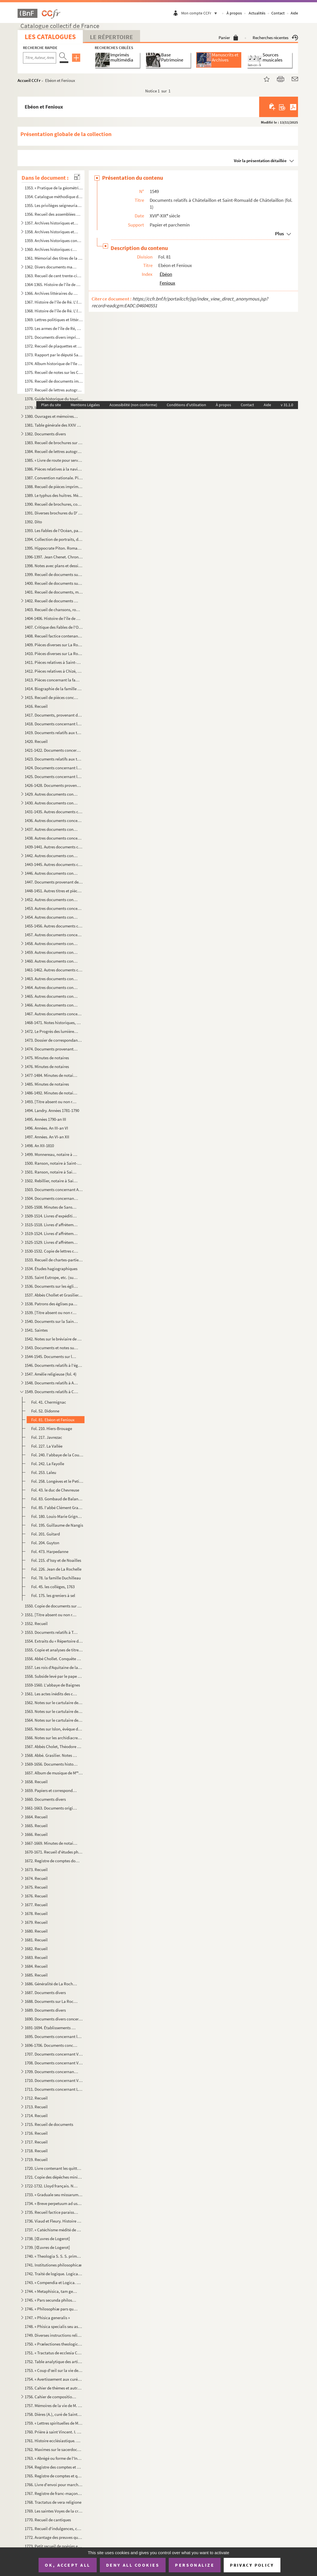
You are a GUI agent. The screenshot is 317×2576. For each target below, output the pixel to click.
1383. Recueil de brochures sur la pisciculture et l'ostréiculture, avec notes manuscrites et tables (54, 442)
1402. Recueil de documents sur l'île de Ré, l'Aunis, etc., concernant (51, 600)
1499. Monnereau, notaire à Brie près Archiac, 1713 (51, 1154)
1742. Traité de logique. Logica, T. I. (54, 2273)
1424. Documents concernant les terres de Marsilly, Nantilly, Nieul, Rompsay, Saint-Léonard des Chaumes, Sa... (54, 767)
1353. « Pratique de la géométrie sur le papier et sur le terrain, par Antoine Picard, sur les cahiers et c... (54, 187)
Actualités (257, 13)
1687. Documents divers (45, 1992)
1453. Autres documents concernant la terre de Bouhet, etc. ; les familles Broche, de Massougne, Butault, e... (54, 908)
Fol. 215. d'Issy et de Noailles (56, 1560)
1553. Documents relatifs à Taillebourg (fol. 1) (51, 1632)
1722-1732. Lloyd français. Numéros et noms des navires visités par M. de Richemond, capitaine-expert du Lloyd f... (51, 2186)
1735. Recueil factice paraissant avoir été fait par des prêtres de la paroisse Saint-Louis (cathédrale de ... (51, 2212)
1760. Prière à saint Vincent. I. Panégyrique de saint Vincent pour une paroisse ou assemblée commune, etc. (54, 2432)
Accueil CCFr (29, 80)
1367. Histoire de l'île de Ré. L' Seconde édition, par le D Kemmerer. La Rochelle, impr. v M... (54, 302)
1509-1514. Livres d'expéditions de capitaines (51, 1216)
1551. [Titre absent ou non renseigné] (51, 1614)
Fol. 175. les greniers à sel (53, 1595)
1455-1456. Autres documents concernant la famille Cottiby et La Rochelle (54, 926)
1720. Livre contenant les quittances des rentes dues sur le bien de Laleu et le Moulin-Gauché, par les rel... (54, 2168)
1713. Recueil (36, 2106)
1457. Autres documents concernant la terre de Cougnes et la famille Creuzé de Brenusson (54, 934)
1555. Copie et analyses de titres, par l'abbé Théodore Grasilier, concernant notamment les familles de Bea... (54, 1650)
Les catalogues (50, 36)
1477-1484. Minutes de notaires (51, 1075)
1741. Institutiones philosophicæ (53, 2265)
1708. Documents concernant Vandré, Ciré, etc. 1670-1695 (54, 2063)
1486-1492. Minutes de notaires (51, 1093)
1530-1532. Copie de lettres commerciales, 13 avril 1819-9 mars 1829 (51, 1251)
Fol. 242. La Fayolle (47, 1463)
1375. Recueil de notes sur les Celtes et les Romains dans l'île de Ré (54, 372)
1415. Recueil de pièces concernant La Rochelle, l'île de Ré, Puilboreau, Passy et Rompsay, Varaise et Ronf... (51, 697)
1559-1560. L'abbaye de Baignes (52, 1685)
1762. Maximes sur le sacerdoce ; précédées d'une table (54, 2449)
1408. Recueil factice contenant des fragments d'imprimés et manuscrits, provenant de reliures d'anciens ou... (54, 636)
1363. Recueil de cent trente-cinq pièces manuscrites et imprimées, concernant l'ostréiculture (54, 275)
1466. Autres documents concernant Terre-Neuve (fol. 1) (51, 1005)
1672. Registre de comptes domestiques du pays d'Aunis (54, 1860)
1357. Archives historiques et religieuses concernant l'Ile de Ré (51, 223)
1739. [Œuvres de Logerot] (47, 2247)
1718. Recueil (36, 2150)
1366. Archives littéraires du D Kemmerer (51, 293)
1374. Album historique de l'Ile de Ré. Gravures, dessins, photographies (54, 363)
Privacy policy (252, 2565)
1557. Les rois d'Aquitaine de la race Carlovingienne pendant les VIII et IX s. (54, 1667)
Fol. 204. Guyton (45, 1542)
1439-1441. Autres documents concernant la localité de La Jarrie (54, 847)
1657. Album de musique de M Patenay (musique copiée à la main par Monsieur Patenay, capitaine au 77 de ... (54, 1773)
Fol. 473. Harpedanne (49, 1551)
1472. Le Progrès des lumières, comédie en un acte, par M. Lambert (51, 1031)
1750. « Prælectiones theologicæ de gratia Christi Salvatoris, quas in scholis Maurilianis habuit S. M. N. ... (54, 2344)
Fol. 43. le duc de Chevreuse (55, 1490)
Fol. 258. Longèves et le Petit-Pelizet (57, 1481)
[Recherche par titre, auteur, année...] (39, 57)
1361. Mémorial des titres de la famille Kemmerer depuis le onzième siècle (54, 258)
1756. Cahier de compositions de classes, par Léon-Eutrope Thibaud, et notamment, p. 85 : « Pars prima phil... (51, 2396)
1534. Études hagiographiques (51, 1268)
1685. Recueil (36, 1975)
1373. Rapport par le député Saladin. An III (54, 354)
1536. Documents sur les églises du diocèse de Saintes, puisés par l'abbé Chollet (51, 1286)
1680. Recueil (36, 1931)
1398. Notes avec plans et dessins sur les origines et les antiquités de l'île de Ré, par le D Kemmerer (54, 566)
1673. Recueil (36, 1869)
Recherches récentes (275, 37)
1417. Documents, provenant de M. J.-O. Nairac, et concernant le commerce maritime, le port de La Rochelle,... (54, 715)
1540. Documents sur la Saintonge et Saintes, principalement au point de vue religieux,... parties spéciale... (51, 1321)
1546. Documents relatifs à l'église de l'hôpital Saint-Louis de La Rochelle (54, 1365)
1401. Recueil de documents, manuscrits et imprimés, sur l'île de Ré (54, 592)
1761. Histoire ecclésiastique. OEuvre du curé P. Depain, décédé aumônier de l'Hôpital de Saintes (54, 2440)
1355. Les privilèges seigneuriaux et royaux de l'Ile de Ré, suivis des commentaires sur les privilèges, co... (54, 205)
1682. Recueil (36, 1948)
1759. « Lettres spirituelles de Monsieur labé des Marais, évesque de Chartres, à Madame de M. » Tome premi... (54, 2423)
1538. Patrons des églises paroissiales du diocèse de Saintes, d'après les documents (51, 1303)
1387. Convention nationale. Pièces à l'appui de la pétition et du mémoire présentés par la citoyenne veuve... (54, 477)
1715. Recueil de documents (49, 2124)
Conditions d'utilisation (186, 404)
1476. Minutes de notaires (47, 1066)
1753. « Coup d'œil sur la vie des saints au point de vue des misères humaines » (54, 2370)
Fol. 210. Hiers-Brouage (51, 1428)
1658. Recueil (36, 1781)
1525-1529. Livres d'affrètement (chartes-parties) (51, 1242)
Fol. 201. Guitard (45, 1534)
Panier (228, 37)
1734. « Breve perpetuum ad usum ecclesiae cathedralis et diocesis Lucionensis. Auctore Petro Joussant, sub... (54, 2203)
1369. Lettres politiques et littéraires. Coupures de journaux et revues (54, 319)
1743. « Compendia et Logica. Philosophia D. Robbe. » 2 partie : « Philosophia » (54, 2282)
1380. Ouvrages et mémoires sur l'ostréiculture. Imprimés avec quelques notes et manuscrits (51, 416)
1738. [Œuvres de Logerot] (47, 2238)
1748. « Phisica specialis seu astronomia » (54, 2326)
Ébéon (166, 274)
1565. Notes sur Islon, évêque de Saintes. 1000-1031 (54, 1729)
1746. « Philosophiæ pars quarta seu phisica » (51, 2309)
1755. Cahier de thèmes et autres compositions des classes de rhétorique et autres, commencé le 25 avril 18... (54, 2388)
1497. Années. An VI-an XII (47, 1136)
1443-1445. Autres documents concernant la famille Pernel (54, 864)
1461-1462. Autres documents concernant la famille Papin (54, 970)
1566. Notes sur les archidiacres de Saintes (54, 1737)
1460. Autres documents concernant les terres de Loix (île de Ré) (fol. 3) (51, 961)
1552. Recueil (36, 1623)
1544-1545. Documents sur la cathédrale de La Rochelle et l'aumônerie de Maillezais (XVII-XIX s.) (51, 1356)
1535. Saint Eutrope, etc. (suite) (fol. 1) (51, 1277)
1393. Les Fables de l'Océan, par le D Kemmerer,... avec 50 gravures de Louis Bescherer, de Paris (54, 530)
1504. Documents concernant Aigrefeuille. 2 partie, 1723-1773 (51, 1198)
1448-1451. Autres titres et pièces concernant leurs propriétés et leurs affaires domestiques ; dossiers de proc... (54, 890)
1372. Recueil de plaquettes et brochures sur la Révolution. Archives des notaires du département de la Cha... (54, 346)
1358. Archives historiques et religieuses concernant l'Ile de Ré (51, 231)
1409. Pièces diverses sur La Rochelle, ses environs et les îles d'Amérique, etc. (54, 644)
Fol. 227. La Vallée (46, 1446)
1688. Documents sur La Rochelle (51, 2001)
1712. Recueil (36, 2098)
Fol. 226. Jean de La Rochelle (56, 1569)
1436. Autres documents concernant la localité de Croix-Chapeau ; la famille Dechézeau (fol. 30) (54, 820)
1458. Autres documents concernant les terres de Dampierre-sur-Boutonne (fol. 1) (51, 943)
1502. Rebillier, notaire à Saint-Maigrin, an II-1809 (51, 1180)
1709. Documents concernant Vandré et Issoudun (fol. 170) (51, 2071)
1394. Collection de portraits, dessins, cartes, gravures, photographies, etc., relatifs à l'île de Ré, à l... (54, 539)
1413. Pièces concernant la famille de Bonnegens (54, 680)
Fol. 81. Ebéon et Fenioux (53, 1419)
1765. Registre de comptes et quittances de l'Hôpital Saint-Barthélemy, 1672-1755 (54, 2475)
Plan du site (51, 404)
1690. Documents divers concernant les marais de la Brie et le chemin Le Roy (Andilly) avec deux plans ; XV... (54, 2019)
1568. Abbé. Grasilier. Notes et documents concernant (51, 1755)
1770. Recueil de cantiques (48, 2519)
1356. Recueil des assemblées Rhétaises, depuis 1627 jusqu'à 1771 (54, 214)
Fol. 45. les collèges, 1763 (53, 1586)
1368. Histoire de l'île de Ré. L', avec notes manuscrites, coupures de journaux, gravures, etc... (54, 310)
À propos (234, 13)
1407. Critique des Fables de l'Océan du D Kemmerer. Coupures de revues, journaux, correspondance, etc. (54, 627)
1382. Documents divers (45, 434)
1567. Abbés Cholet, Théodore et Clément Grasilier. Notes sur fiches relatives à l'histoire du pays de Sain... (54, 1746)
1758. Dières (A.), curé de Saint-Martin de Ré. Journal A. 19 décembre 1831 (54, 2414)
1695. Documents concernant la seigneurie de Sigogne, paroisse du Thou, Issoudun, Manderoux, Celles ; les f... (54, 2036)
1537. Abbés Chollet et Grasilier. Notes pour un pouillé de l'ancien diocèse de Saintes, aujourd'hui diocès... (54, 1295)
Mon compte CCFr (200, 13)
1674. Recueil (36, 1878)
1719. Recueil (36, 2159)
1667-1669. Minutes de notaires (51, 1843)
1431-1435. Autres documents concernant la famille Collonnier (54, 811)
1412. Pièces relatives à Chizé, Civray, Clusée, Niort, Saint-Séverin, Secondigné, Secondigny (54, 671)
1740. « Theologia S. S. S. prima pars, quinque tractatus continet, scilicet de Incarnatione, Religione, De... (54, 2256)
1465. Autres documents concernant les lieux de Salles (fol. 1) (51, 996)
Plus (279, 233)
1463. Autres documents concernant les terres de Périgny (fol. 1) (51, 978)
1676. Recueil (36, 1896)
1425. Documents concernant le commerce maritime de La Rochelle (54, 776)
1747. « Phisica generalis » (47, 2317)
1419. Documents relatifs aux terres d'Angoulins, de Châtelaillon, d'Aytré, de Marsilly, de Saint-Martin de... (54, 732)
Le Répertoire (111, 37)
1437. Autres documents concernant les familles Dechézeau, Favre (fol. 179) (51, 829)
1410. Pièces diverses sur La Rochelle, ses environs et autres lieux (54, 653)
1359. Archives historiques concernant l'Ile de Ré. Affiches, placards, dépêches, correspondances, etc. (54, 240)
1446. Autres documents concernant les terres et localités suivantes (51, 873)
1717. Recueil (36, 2142)
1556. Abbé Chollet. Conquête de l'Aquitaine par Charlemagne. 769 (54, 1658)
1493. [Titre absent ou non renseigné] (51, 1101)
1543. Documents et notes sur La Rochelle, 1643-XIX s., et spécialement (51, 1348)
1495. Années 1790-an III (45, 1119)
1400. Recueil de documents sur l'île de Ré (54, 583)
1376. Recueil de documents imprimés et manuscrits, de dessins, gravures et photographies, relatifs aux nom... (54, 381)
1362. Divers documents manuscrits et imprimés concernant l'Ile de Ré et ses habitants (51, 267)
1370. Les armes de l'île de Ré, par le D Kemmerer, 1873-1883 (54, 328)
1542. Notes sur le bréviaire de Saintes (54, 1339)
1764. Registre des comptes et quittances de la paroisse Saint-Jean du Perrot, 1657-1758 (54, 2467)
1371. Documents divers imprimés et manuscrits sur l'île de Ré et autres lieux (54, 337)
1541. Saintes (36, 1330)
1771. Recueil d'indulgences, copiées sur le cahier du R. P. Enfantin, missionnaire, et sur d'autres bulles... (54, 2528)
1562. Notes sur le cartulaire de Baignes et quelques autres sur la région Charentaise (54, 1702)
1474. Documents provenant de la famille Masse (51, 1049)
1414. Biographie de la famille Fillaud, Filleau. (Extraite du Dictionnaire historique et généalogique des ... (54, 688)
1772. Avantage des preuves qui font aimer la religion (54, 2537)
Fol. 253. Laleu (43, 1472)
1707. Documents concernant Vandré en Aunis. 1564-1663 (54, 2054)
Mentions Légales (85, 404)
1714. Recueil (36, 2115)
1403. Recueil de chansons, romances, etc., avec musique (54, 609)
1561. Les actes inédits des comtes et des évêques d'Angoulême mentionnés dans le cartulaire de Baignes (51, 1693)
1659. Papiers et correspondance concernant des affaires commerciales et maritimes (51, 1790)
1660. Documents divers (45, 1799)
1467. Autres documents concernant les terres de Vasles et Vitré (54, 1013)
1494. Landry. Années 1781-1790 (52, 1110)
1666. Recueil (36, 1834)
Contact (278, 13)
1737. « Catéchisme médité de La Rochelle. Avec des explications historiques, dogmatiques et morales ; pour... (54, 2229)
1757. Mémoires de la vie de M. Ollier (54, 2405)
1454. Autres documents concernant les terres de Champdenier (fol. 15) (51, 917)
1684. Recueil (36, 1966)
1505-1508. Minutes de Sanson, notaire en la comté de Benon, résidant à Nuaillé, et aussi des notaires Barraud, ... (51, 1207)
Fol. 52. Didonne (45, 1411)
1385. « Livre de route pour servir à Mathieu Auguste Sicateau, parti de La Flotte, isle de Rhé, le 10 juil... (54, 460)
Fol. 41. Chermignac (48, 1402)
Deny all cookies (132, 2565)
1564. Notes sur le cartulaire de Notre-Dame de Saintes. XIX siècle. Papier (54, 1720)
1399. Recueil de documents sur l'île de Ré (54, 574)
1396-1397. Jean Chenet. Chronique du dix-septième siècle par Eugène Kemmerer (54, 557)
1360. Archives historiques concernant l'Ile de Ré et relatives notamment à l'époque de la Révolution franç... (51, 249)
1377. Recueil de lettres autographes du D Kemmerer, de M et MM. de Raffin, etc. (54, 390)
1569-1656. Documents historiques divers (51, 1764)
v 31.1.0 (287, 404)
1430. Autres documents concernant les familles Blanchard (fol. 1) (51, 803)
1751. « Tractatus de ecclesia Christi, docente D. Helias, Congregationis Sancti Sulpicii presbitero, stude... (54, 2352)
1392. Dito (33, 521)
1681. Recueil (36, 1939)
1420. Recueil (36, 741)
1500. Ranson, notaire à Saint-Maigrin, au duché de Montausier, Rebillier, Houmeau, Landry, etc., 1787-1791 (54, 1163)
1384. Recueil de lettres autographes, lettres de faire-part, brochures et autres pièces (54, 451)
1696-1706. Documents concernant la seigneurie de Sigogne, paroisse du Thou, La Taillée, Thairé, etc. (51, 2045)
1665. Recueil (36, 1825)
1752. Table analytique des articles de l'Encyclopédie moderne (54, 2361)
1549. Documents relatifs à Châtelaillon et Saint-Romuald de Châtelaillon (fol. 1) (51, 1391)
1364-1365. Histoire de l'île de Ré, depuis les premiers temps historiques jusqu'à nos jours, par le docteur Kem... (54, 284)
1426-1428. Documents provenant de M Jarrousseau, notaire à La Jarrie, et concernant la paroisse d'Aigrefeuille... (54, 785)
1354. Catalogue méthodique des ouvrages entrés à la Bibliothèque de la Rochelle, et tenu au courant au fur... (54, 196)
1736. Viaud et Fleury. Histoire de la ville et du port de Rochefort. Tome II (54, 2221)
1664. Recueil (36, 1816)
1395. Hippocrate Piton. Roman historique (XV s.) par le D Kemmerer (54, 548)
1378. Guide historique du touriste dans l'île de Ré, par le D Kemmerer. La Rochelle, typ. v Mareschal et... (54, 399)
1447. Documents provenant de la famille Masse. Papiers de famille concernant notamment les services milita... (54, 882)
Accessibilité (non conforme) (133, 404)
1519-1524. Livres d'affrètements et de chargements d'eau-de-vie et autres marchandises (51, 1233)
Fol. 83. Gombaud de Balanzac (57, 1498)
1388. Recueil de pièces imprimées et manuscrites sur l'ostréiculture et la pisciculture (54, 486)
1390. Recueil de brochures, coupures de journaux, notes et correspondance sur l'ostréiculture (54, 504)
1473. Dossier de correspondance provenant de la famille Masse (54, 1040)
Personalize (194, 2565)
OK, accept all (67, 2565)
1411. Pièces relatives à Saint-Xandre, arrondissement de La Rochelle (54, 662)
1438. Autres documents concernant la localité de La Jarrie (54, 838)
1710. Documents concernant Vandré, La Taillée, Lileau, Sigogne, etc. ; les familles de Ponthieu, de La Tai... (54, 2080)
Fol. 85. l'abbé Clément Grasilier (57, 1507)
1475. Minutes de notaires (47, 1057)
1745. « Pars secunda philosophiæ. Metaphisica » (51, 2300)
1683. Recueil (36, 1957)
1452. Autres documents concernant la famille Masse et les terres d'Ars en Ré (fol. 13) (51, 899)
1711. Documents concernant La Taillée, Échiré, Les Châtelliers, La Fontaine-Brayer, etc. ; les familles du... (54, 2089)
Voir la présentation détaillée (260, 160)
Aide (294, 13)
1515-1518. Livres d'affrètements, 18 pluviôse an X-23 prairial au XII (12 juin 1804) (51, 1224)
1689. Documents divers (45, 2010)
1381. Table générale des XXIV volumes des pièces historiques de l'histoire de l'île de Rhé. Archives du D (54, 425)
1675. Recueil (36, 1887)
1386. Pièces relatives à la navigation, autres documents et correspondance (54, 469)
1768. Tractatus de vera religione (53, 2502)
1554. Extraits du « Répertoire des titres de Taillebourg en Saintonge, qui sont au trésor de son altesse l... (54, 1641)
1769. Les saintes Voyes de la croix (54, 2511)
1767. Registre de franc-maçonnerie (54, 2493)
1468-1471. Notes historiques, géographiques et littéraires (54, 1022)
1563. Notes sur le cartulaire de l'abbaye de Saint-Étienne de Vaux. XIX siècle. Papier (54, 1711)
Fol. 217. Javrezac (46, 1437)
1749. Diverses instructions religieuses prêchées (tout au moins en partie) (54, 2335)
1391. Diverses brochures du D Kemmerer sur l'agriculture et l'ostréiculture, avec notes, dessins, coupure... (54, 513)
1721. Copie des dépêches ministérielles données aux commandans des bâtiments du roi (54, 2177)
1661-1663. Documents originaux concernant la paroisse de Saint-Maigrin (51, 1808)
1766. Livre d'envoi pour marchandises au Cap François (54, 2484)
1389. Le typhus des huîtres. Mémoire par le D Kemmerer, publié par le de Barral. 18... (54, 495)
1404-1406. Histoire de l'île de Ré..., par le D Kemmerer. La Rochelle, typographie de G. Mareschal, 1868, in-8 (54, 618)
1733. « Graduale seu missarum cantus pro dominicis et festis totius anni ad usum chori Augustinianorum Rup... (54, 2194)
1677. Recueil (36, 1904)
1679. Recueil (36, 1922)
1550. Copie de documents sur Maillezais (54, 1606)
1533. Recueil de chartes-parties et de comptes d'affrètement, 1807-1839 (54, 1259)
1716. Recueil (36, 2133)
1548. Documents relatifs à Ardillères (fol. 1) (51, 1383)
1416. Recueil (36, 706)
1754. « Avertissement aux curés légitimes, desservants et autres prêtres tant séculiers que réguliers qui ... (54, 2379)
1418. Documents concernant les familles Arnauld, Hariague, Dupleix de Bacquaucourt (54, 723)
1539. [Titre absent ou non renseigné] (51, 1312)
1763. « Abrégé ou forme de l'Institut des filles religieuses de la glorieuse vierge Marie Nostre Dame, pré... (54, 2458)
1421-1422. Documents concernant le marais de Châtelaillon (54, 750)
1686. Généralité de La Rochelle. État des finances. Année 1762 (51, 1983)
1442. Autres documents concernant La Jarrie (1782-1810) (51, 855)
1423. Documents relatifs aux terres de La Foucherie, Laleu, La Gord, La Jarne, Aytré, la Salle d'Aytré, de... (54, 759)
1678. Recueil (36, 1913)
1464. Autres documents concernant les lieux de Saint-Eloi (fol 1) (51, 987)
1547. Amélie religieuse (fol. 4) (51, 1374)
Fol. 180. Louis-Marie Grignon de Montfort (57, 1516)
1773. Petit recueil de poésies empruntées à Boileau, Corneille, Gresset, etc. (54, 2546)
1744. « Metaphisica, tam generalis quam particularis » (51, 2291)
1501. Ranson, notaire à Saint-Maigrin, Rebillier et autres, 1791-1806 (51, 1172)
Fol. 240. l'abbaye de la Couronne (57, 1455)
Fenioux (167, 283)
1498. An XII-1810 (39, 1145)
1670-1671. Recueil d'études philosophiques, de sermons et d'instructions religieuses (54, 1852)
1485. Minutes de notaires (47, 1084)
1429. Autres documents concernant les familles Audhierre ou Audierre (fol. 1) (51, 794)
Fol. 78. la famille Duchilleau (56, 1578)
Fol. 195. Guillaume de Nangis (57, 1525)
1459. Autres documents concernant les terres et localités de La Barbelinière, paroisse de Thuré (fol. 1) (51, 952)
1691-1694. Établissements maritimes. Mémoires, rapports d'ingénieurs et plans (51, 2027)
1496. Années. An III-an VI (46, 1128)
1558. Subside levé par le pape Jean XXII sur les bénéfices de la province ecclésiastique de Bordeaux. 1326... (54, 1676)
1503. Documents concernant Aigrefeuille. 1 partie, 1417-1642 (54, 1189)
